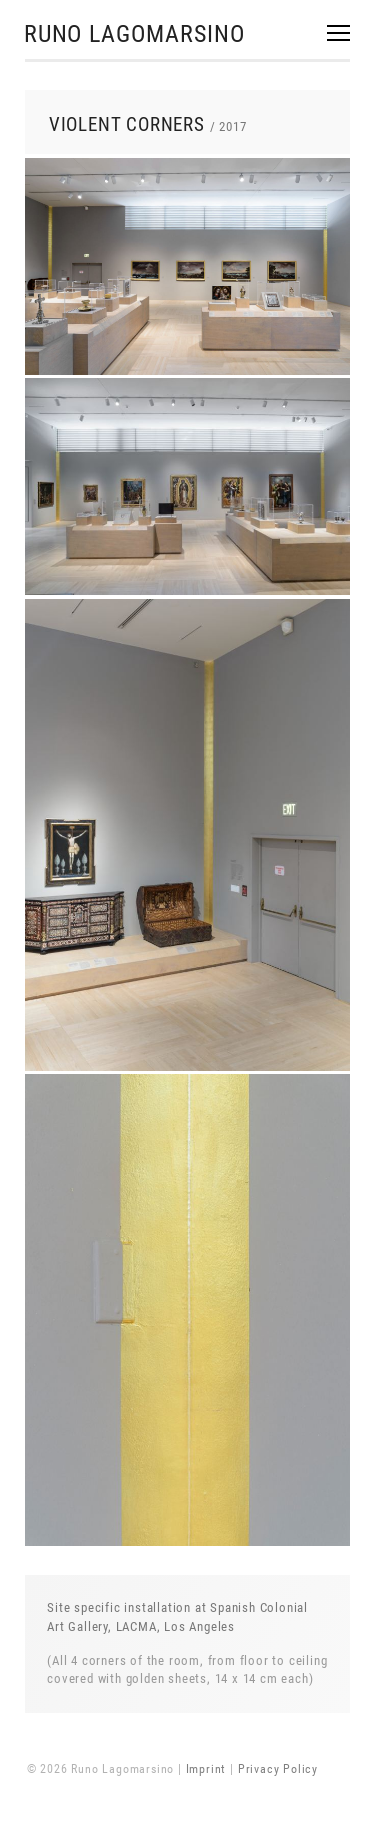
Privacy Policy (278, 1769)
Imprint (206, 1769)
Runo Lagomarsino (134, 34)
